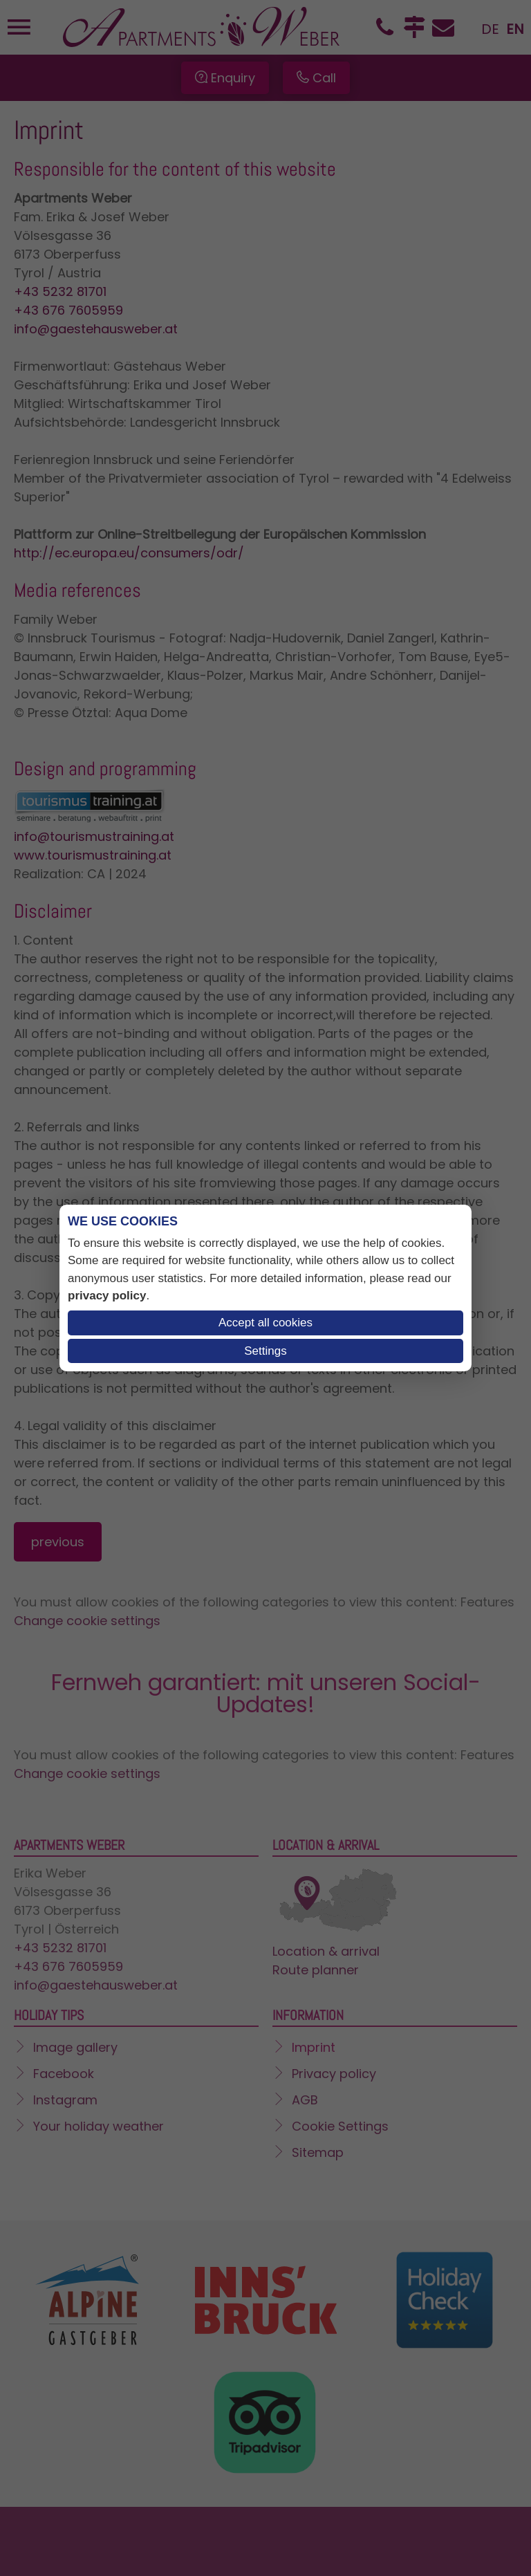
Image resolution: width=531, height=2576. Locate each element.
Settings (265, 1351)
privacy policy (107, 1295)
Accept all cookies (265, 1322)
